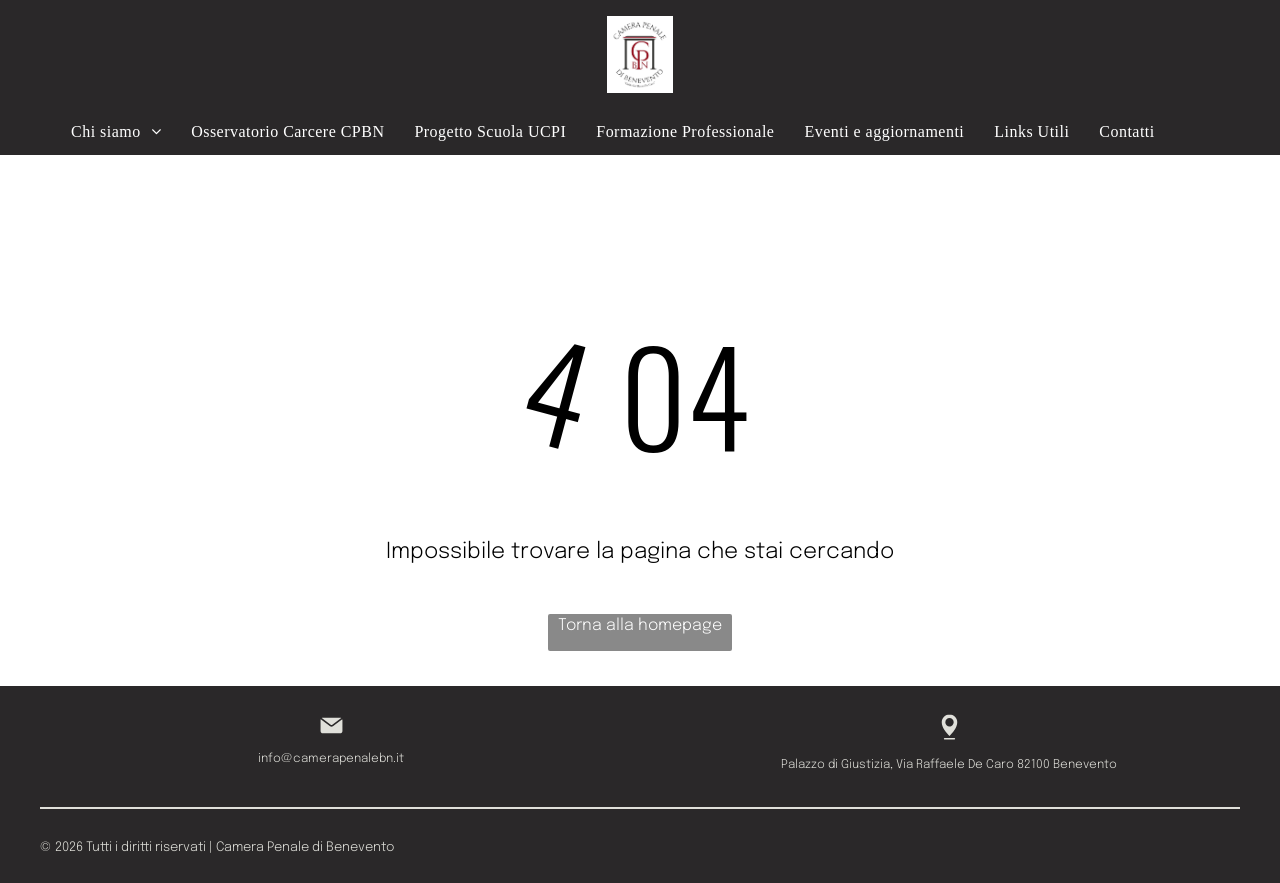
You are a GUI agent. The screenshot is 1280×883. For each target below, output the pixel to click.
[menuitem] (116, 131)
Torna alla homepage (640, 625)
